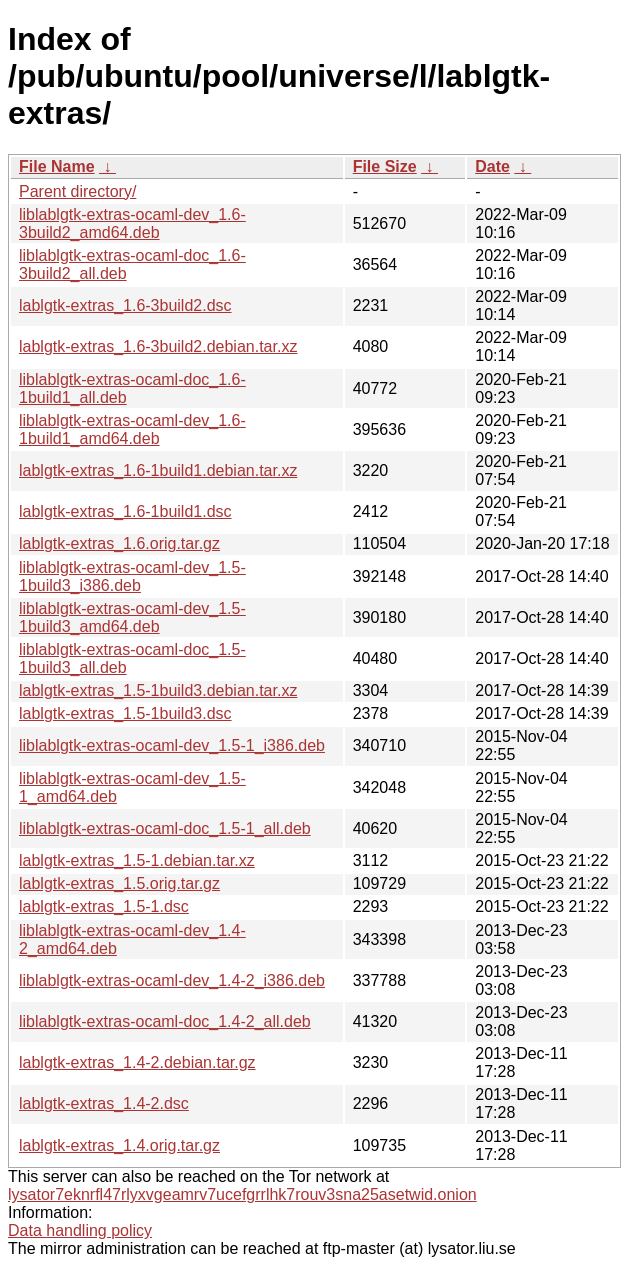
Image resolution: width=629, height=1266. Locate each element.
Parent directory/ (77, 191)
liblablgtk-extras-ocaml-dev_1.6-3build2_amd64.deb (132, 223)
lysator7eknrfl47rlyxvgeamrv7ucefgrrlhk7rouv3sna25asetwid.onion (242, 1194)
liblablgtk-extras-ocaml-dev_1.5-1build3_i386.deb (132, 576)
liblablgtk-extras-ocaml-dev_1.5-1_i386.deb (172, 745)
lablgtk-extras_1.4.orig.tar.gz (119, 1145)
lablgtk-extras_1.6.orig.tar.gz (119, 543)
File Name (57, 166)
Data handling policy (80, 1230)
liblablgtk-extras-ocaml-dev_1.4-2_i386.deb (172, 980)
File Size (385, 166)
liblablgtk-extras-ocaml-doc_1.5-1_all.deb (165, 828)
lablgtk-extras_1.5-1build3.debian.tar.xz (158, 690)
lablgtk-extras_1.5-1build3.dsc (125, 713)
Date (492, 166)
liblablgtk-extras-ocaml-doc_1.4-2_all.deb (165, 1021)
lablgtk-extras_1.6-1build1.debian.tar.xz (158, 470)
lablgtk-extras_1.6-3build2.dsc (125, 305)
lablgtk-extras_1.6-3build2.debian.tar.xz (158, 346)
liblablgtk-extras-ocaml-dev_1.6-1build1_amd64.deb (132, 429)
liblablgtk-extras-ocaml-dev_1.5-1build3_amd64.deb (132, 617)
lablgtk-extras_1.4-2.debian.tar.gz (137, 1062)
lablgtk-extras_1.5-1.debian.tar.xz (137, 860)
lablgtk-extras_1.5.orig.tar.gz (119, 883)
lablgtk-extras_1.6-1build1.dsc (125, 511)
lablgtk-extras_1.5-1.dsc (104, 906)
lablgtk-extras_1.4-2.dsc (104, 1103)
